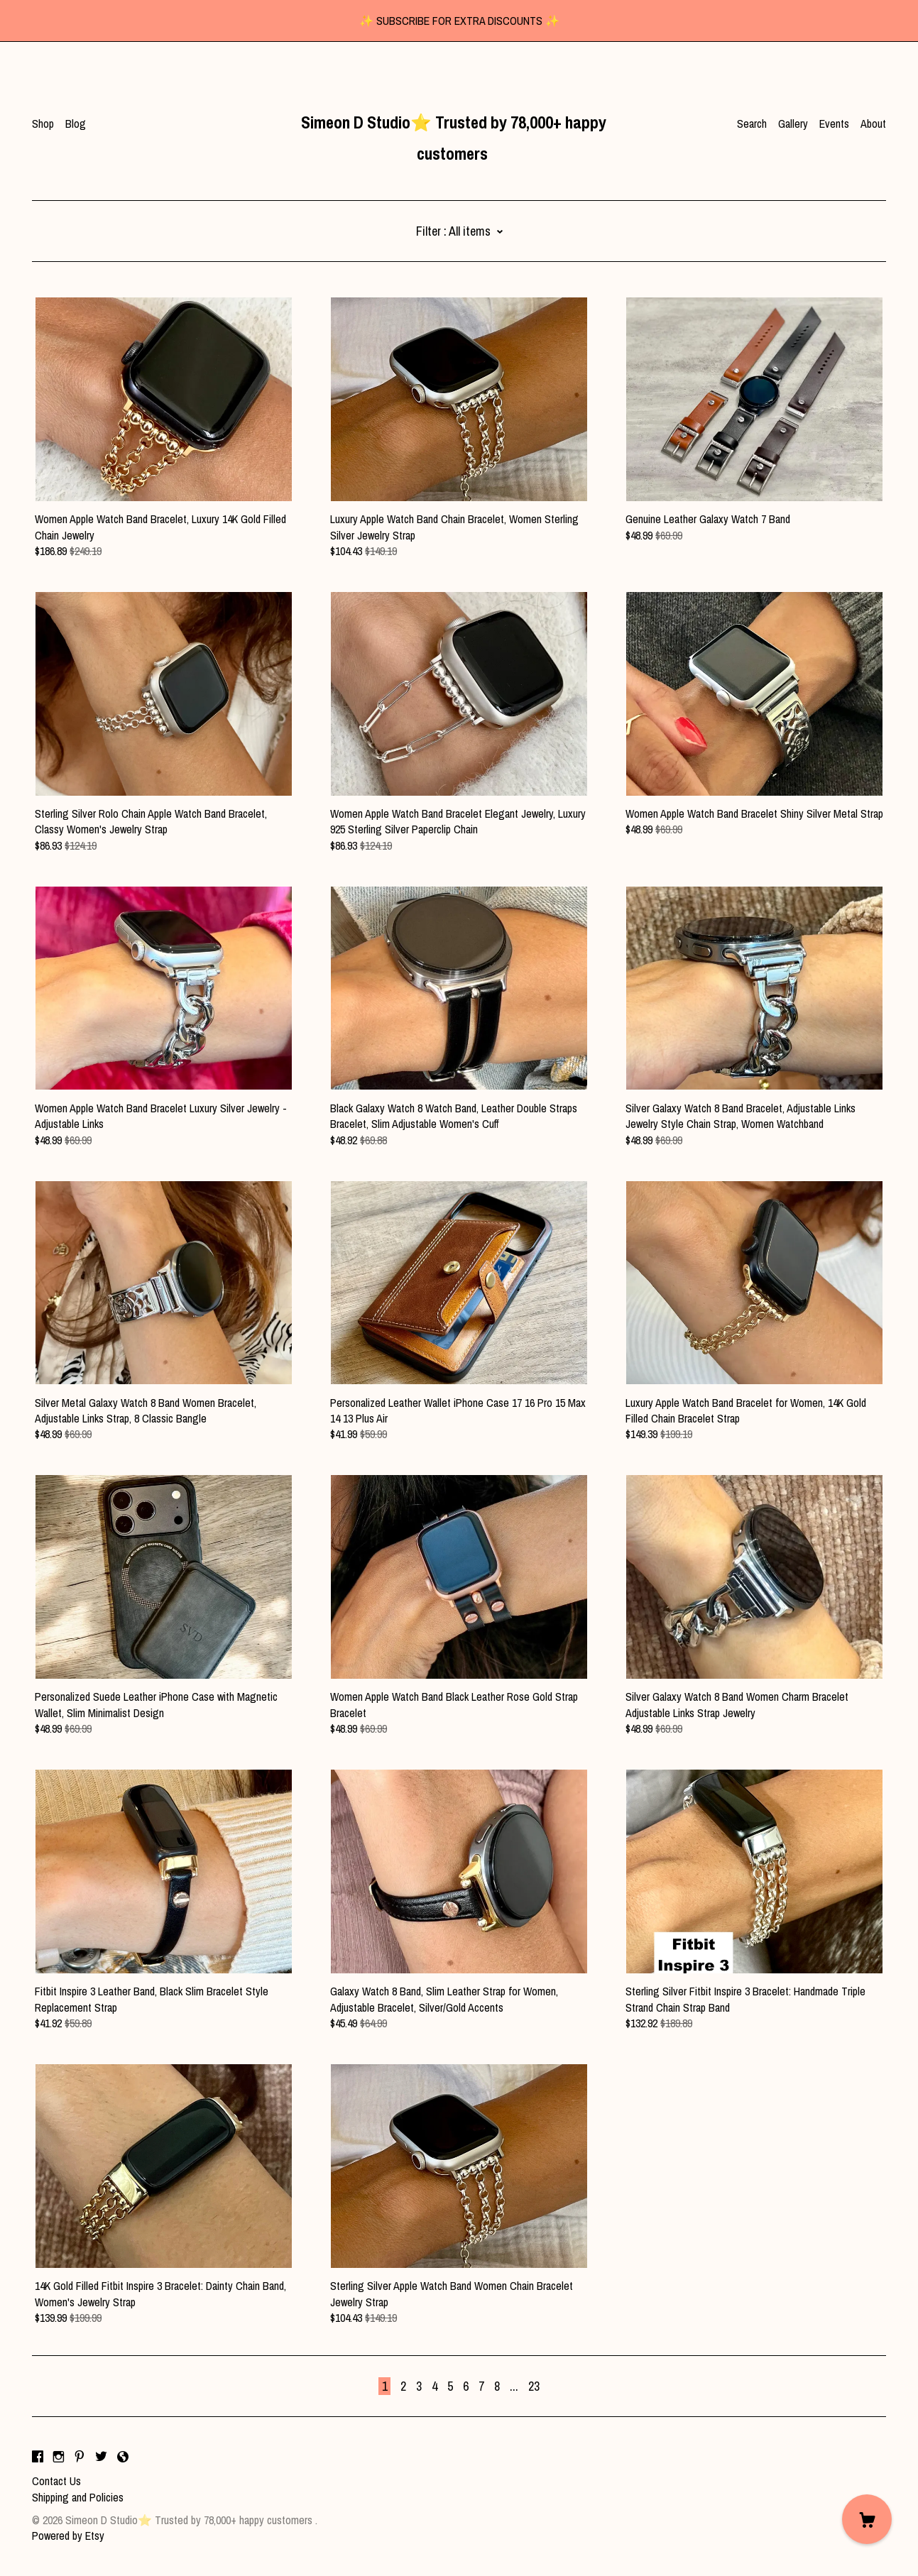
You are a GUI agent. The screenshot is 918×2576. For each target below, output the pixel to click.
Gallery (793, 123)
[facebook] (37, 2457)
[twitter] (101, 2457)
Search (752, 123)
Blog (75, 123)
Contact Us (56, 2481)
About (873, 123)
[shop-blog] (123, 2457)
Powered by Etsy (68, 2535)
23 (534, 2386)
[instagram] (58, 2457)
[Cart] (867, 2519)
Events (834, 123)
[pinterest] (79, 2457)
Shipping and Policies (78, 2497)
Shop (43, 123)
